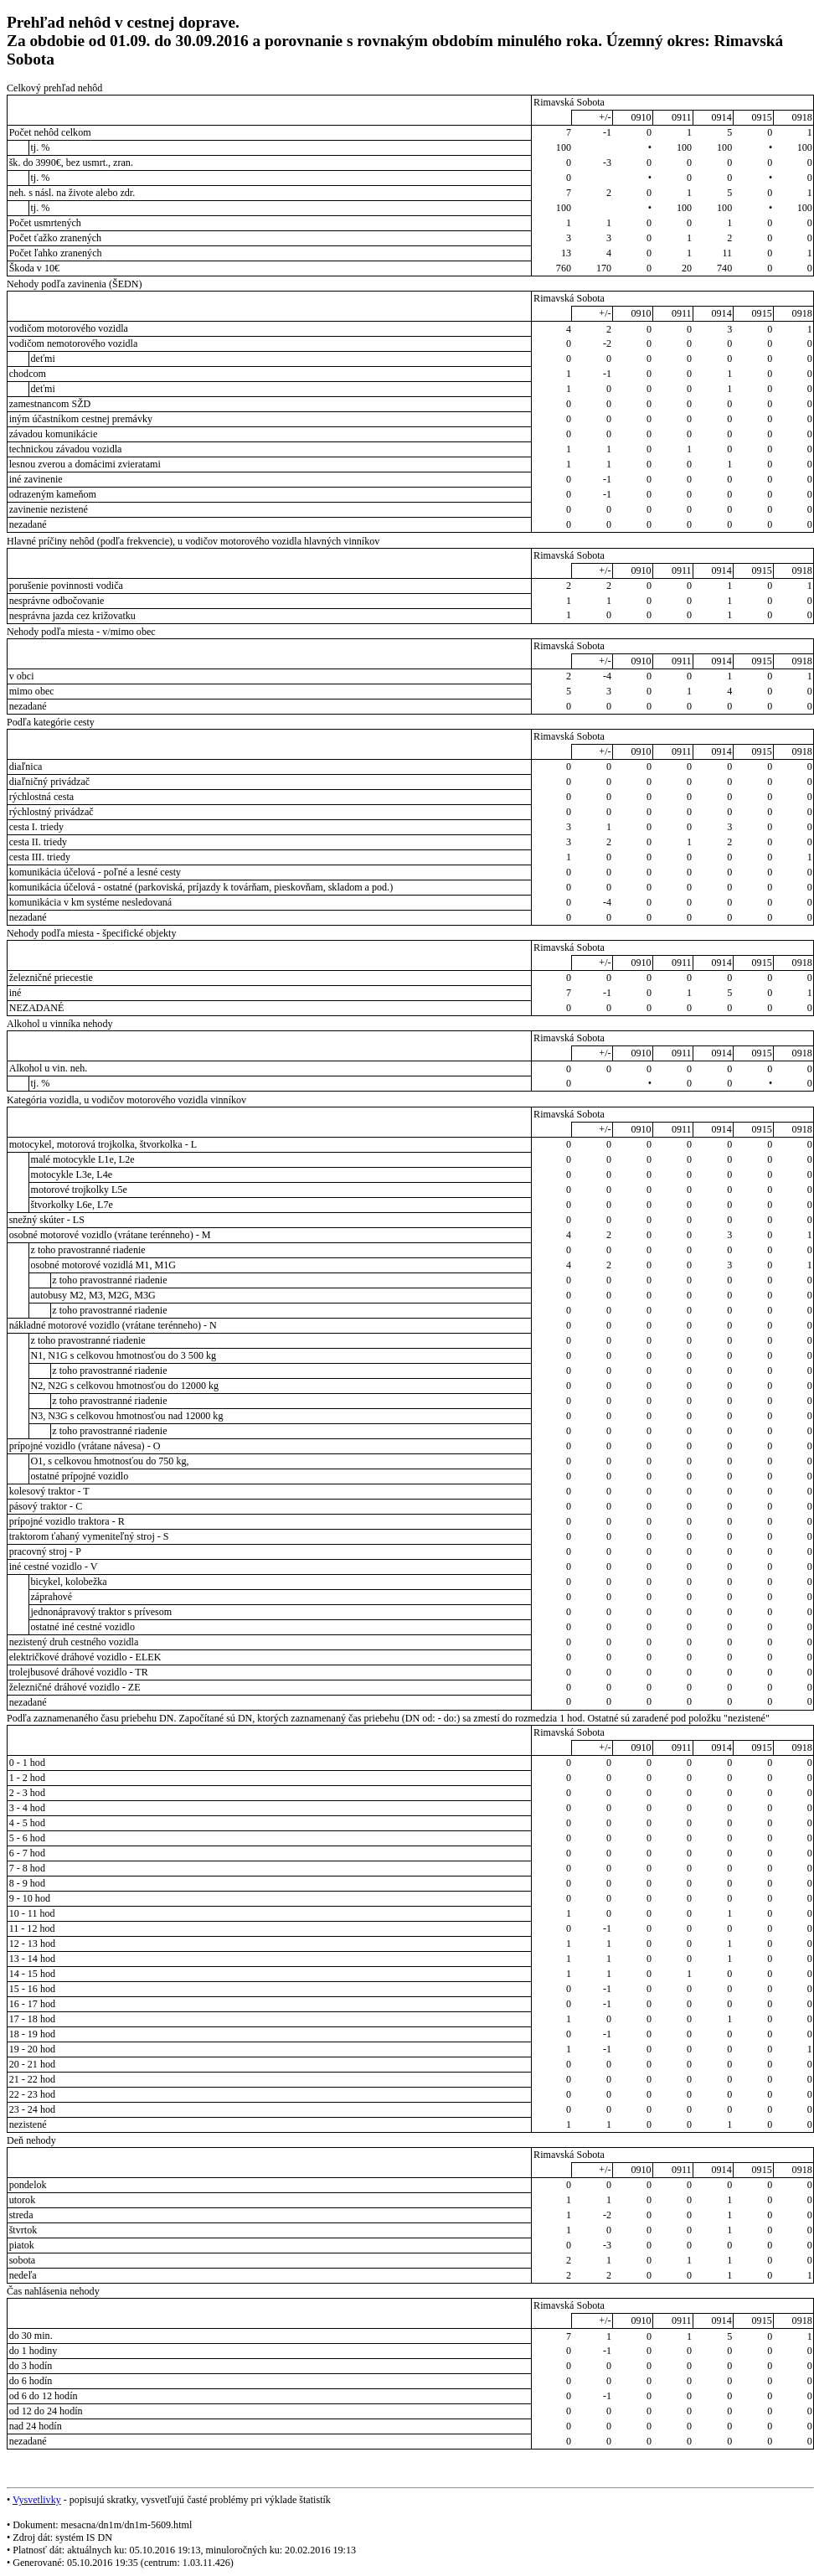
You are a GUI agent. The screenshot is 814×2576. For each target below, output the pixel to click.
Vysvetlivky (37, 2500)
